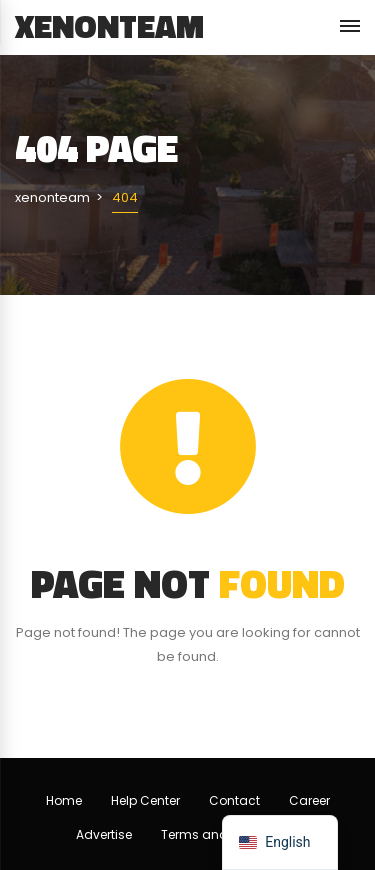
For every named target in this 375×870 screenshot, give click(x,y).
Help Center (145, 800)
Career (309, 800)
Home (64, 800)
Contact (234, 800)
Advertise (104, 834)
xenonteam (109, 26)
